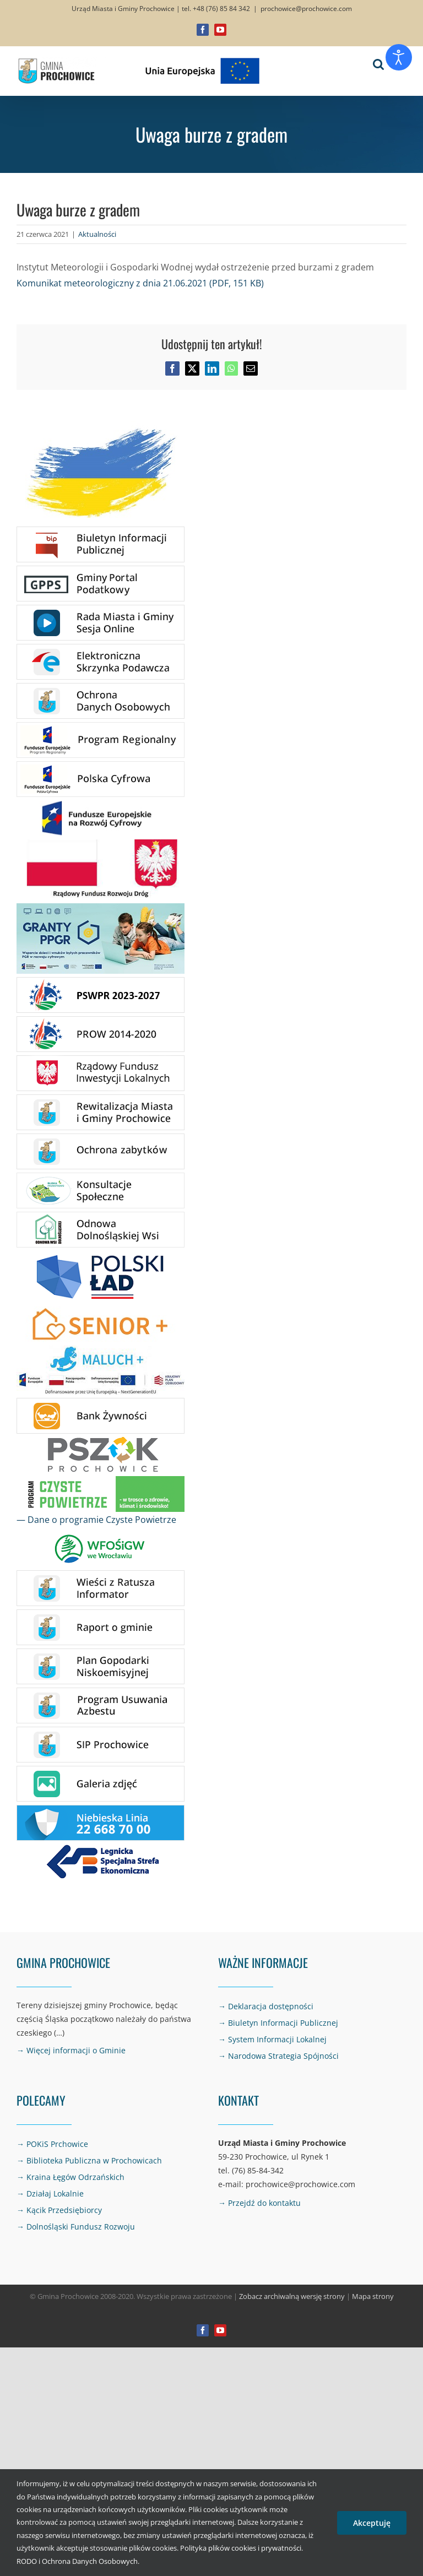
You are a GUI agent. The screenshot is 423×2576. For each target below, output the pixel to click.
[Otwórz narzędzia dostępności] (399, 57)
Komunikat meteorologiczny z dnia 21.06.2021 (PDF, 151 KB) (140, 283)
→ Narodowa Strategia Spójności (278, 2056)
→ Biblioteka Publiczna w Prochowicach (89, 2160)
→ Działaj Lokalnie (50, 2193)
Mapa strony (373, 2296)
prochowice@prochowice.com (306, 8)
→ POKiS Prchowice (52, 2144)
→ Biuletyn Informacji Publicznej (278, 2023)
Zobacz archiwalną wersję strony (292, 2296)
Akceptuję (372, 2523)
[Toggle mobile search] (378, 64)
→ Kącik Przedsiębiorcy (59, 2210)
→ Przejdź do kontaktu (259, 2203)
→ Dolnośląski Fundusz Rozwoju (76, 2226)
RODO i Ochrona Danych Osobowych (77, 2561)
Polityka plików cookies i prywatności (240, 2548)
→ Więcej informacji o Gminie (71, 2050)
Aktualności (97, 234)
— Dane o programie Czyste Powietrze (96, 1520)
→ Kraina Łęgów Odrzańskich (70, 2177)
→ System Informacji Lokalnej (272, 2039)
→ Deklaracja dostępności (265, 2006)
